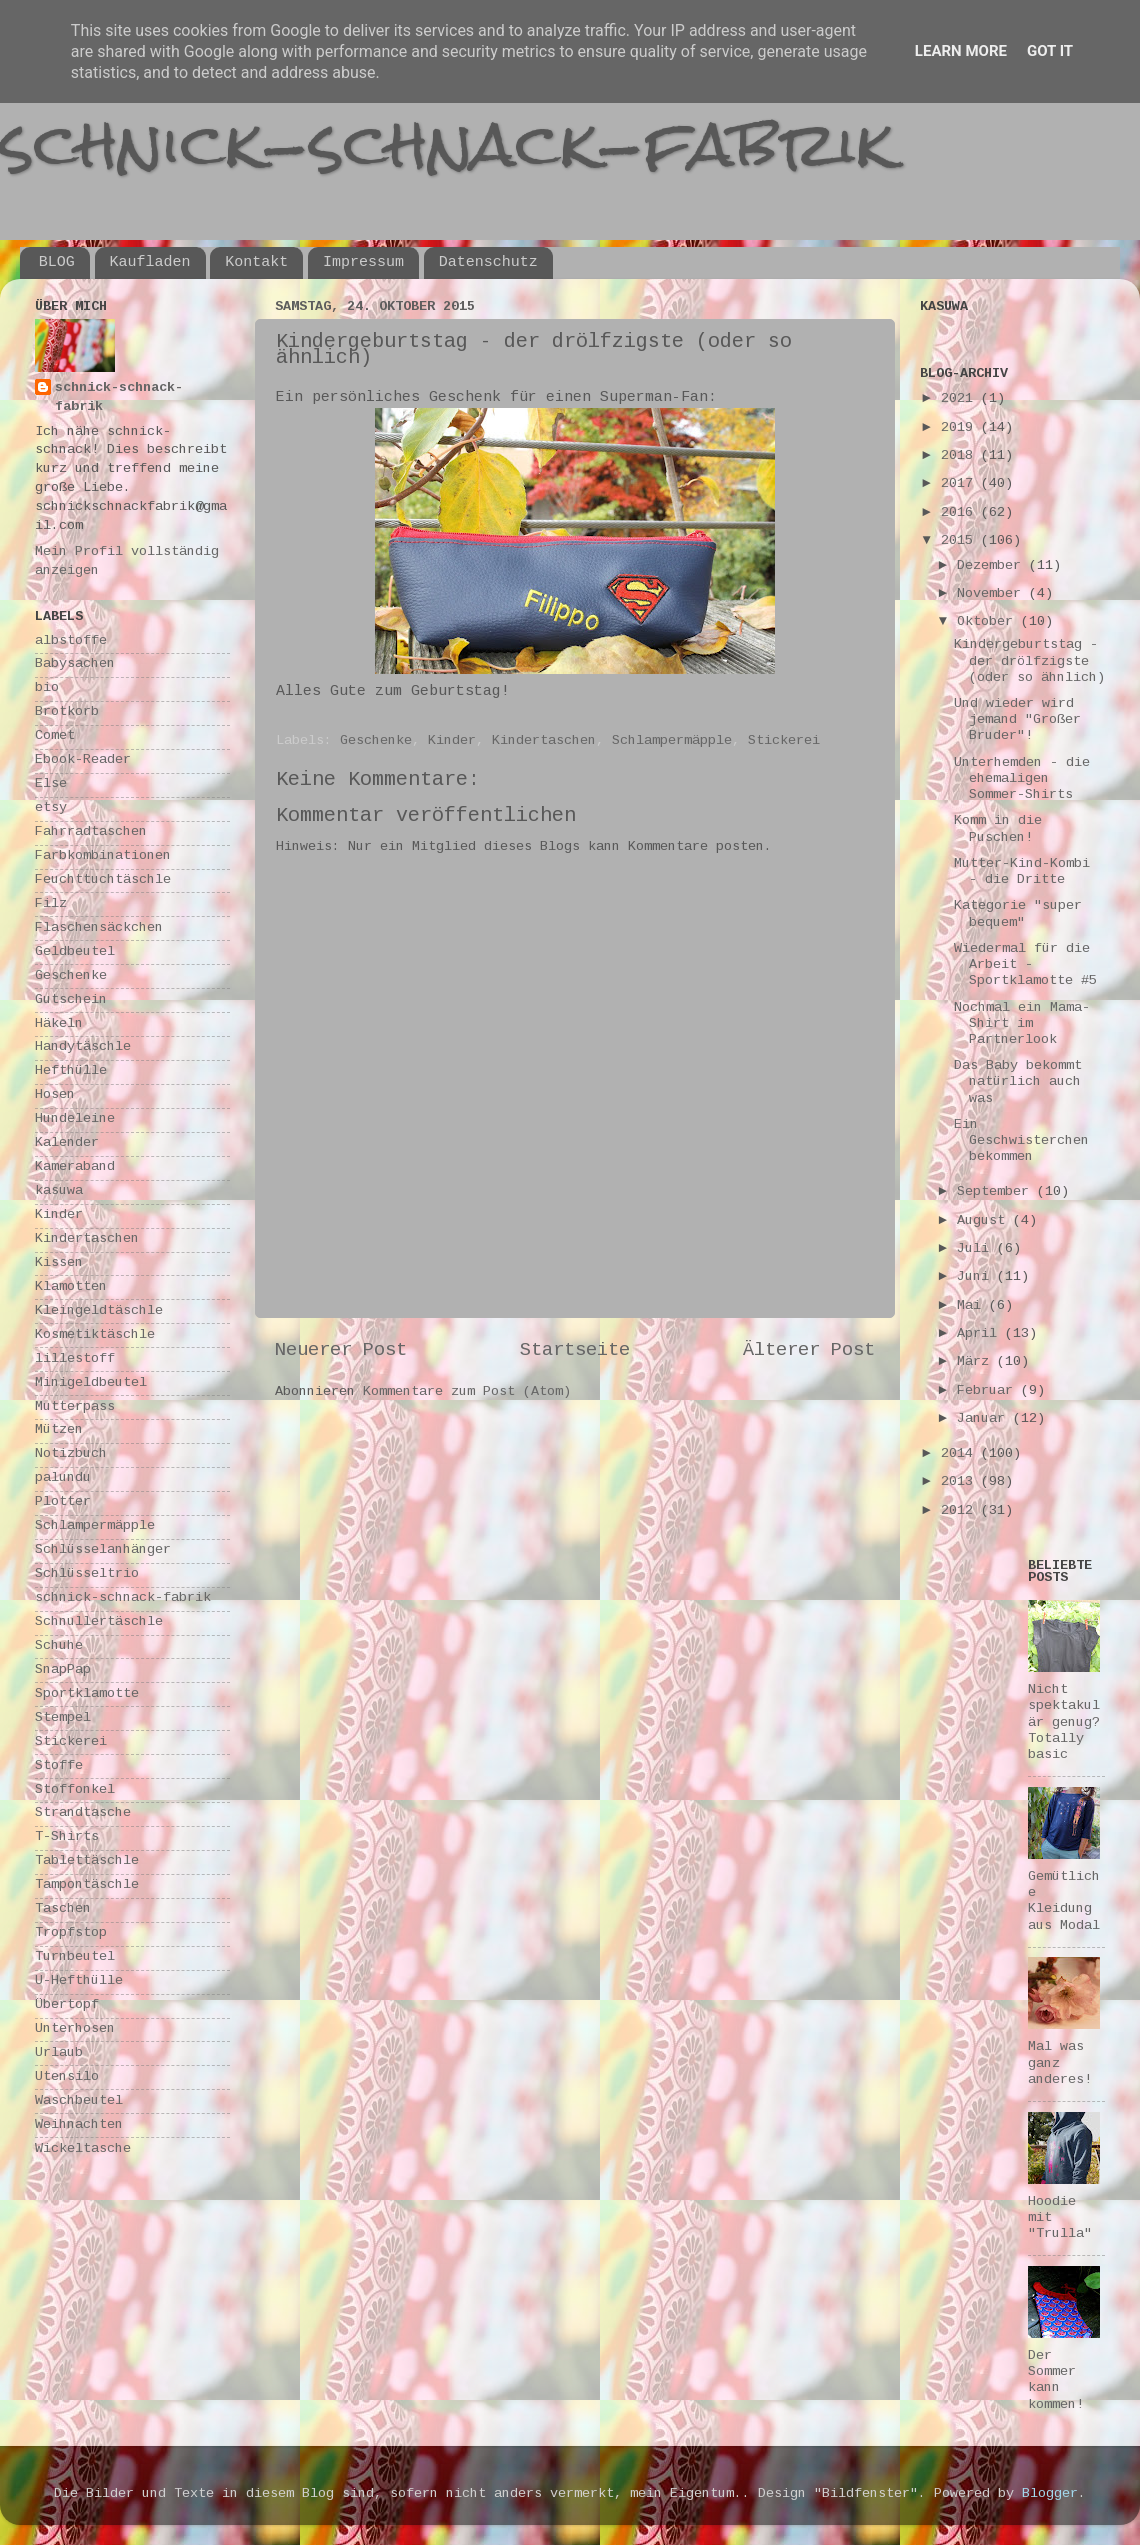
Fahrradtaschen (91, 832)
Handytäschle (83, 1047)
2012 (961, 1511)
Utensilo (67, 2077)
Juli (977, 1249)
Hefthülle (71, 1071)
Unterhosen (75, 2029)
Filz (51, 904)
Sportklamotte (87, 1694)
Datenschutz (488, 262)
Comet (55, 736)
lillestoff (75, 1359)
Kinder (452, 741)
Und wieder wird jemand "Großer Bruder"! (1017, 720)
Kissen (59, 1263)
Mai (973, 1306)
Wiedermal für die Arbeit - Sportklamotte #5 (1025, 965)
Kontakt (256, 262)
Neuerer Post (341, 1351)
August (985, 1221)
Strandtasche (83, 1813)
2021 (961, 399)
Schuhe (59, 1646)
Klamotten (71, 1287)
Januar (985, 1419)
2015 (961, 541)
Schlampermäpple (672, 741)
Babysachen (75, 664)
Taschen (63, 1909)
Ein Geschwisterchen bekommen (1021, 1141)
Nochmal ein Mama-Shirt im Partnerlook (1022, 1024)
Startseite (575, 1351)
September (997, 1192)
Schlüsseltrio (87, 1574)
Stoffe (59, 1766)
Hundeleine (75, 1119)
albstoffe (71, 641)
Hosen (55, 1095)
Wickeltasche (83, 2149)
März (977, 1362)
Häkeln (59, 1024)
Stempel (63, 1718)
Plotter (63, 1502)
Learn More (961, 51)
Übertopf (67, 2005)
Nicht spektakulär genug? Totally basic (1064, 1723)
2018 (961, 456)
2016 (961, 513)
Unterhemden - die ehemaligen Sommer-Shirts (1022, 779)
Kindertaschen (544, 741)
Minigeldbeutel (91, 1383)
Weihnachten (79, 2125)
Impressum (363, 262)
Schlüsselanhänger (103, 1550)
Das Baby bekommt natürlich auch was (1018, 1082)
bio (47, 688)
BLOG (57, 262)
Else (51, 784)
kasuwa (59, 1191)
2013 (961, 1482)
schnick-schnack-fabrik (447, 143)
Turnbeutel (75, 1957)
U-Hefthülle (79, 1981)
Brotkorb (67, 712)
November (993, 594)
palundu (63, 1478)
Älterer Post (809, 1351)
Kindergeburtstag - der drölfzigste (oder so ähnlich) (1029, 661)
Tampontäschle (87, 1885)
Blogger (1050, 2494)
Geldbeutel (75, 952)
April (981, 1334)
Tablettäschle (87, 1861)
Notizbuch (71, 1454)
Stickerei (784, 741)
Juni (977, 1277)
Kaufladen (150, 262)
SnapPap (63, 1670)
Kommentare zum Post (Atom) (467, 1392)
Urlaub (59, 2053)
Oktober (989, 622)
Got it (1050, 51)
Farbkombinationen (103, 856)
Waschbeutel (79, 2101)
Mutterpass (75, 1407)
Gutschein (71, 1000)
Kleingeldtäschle (99, 1311)
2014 (961, 1454)
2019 (961, 428)
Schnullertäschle (99, 1622)
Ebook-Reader (83, 760)
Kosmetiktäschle (95, 1335)
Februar (989, 1391)
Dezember (993, 566)
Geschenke (376, 741)
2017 (961, 484)
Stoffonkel (75, 1790)
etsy (51, 808)
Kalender (67, 1143)
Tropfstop (71, 1933)
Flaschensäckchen (99, 928)
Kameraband (75, 1167)
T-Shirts (67, 1837)
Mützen (59, 1430)
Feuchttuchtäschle (103, 880)
